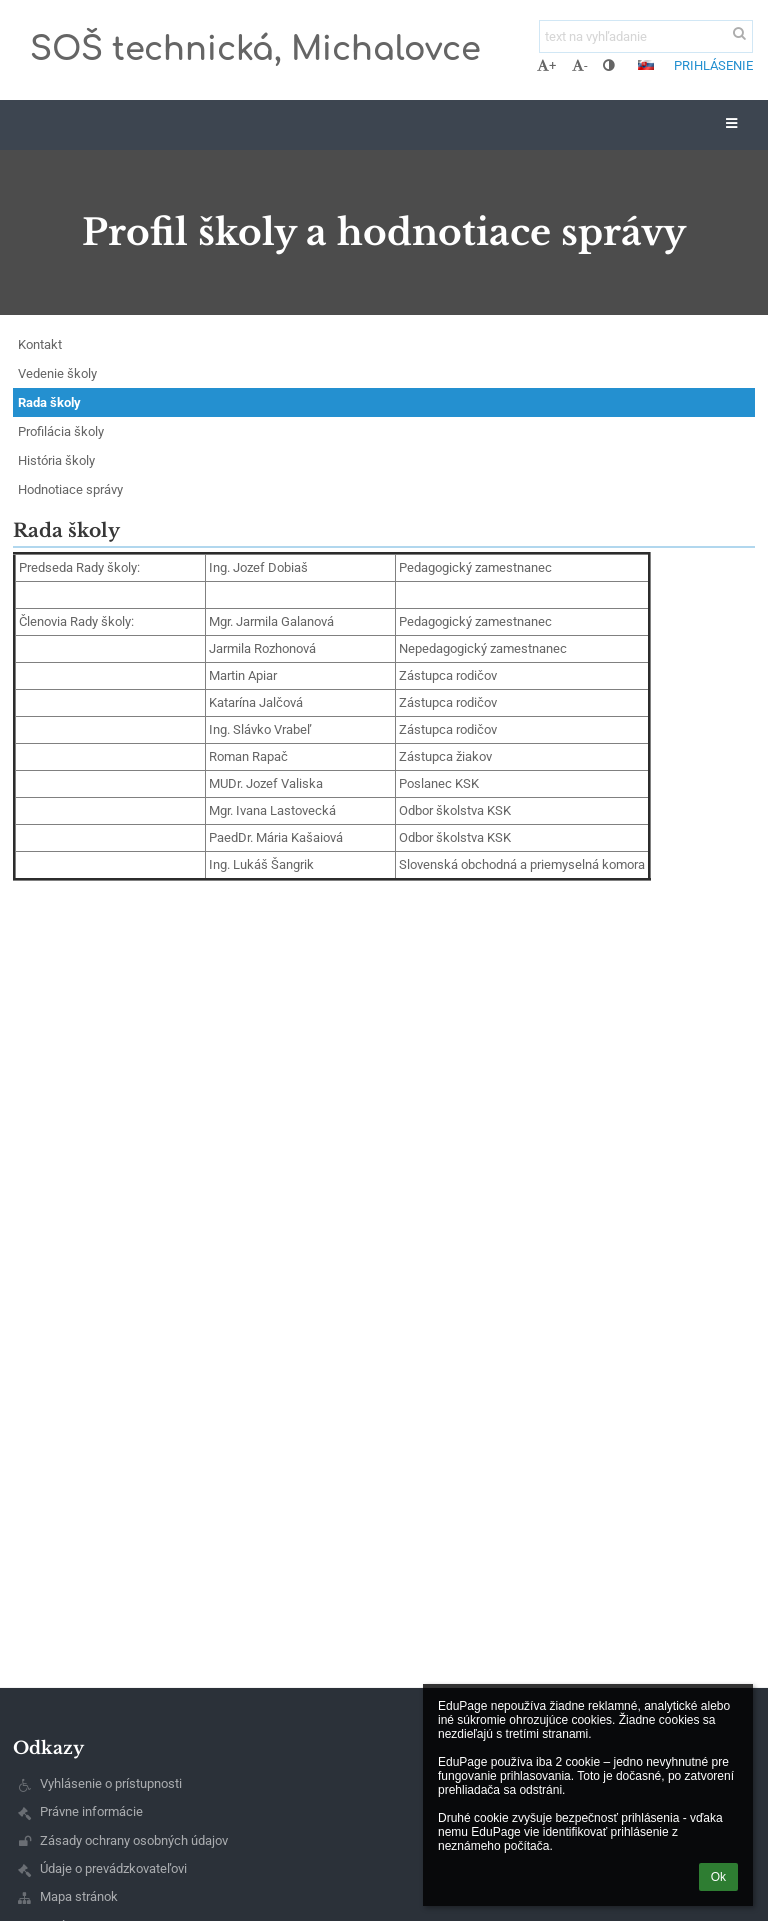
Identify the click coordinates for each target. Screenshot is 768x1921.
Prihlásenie (713, 65)
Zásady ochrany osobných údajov (134, 1840)
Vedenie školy (57, 373)
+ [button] (546, 65)
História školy (56, 460)
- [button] (580, 65)
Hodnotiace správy (70, 489)
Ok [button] (718, 1877)
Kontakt (40, 344)
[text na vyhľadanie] (646, 36)
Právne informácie (91, 1811)
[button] (646, 65)
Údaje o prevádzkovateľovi (113, 1868)
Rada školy (49, 402)
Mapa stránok (79, 1896)
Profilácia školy (61, 431)
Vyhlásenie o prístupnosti (111, 1783)
